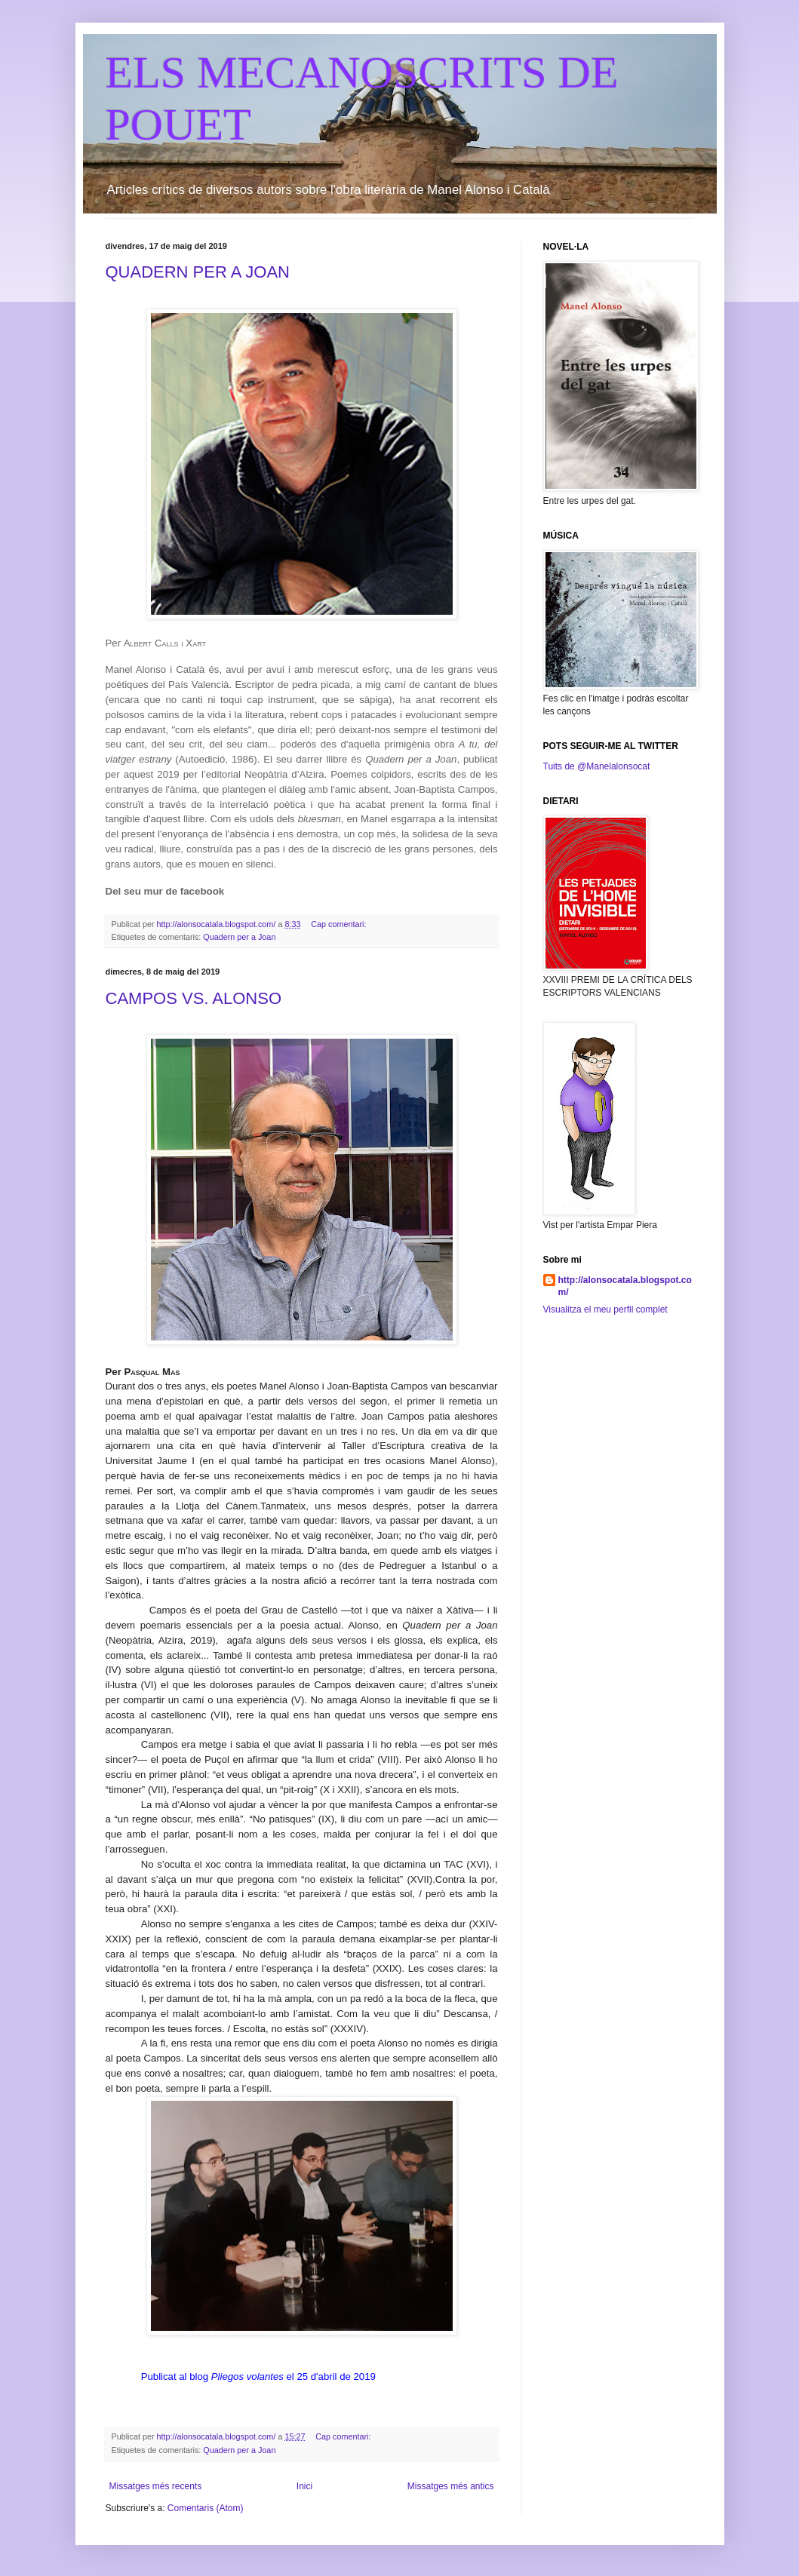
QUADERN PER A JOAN (198, 272)
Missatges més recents (155, 2486)
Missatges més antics (450, 2486)
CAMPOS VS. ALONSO (194, 998)
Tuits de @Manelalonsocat (596, 766)
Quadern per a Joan (239, 936)
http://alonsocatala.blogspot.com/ (625, 1286)
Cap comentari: (339, 924)
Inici (304, 2486)
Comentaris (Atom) (205, 2508)
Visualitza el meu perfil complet (605, 1309)
